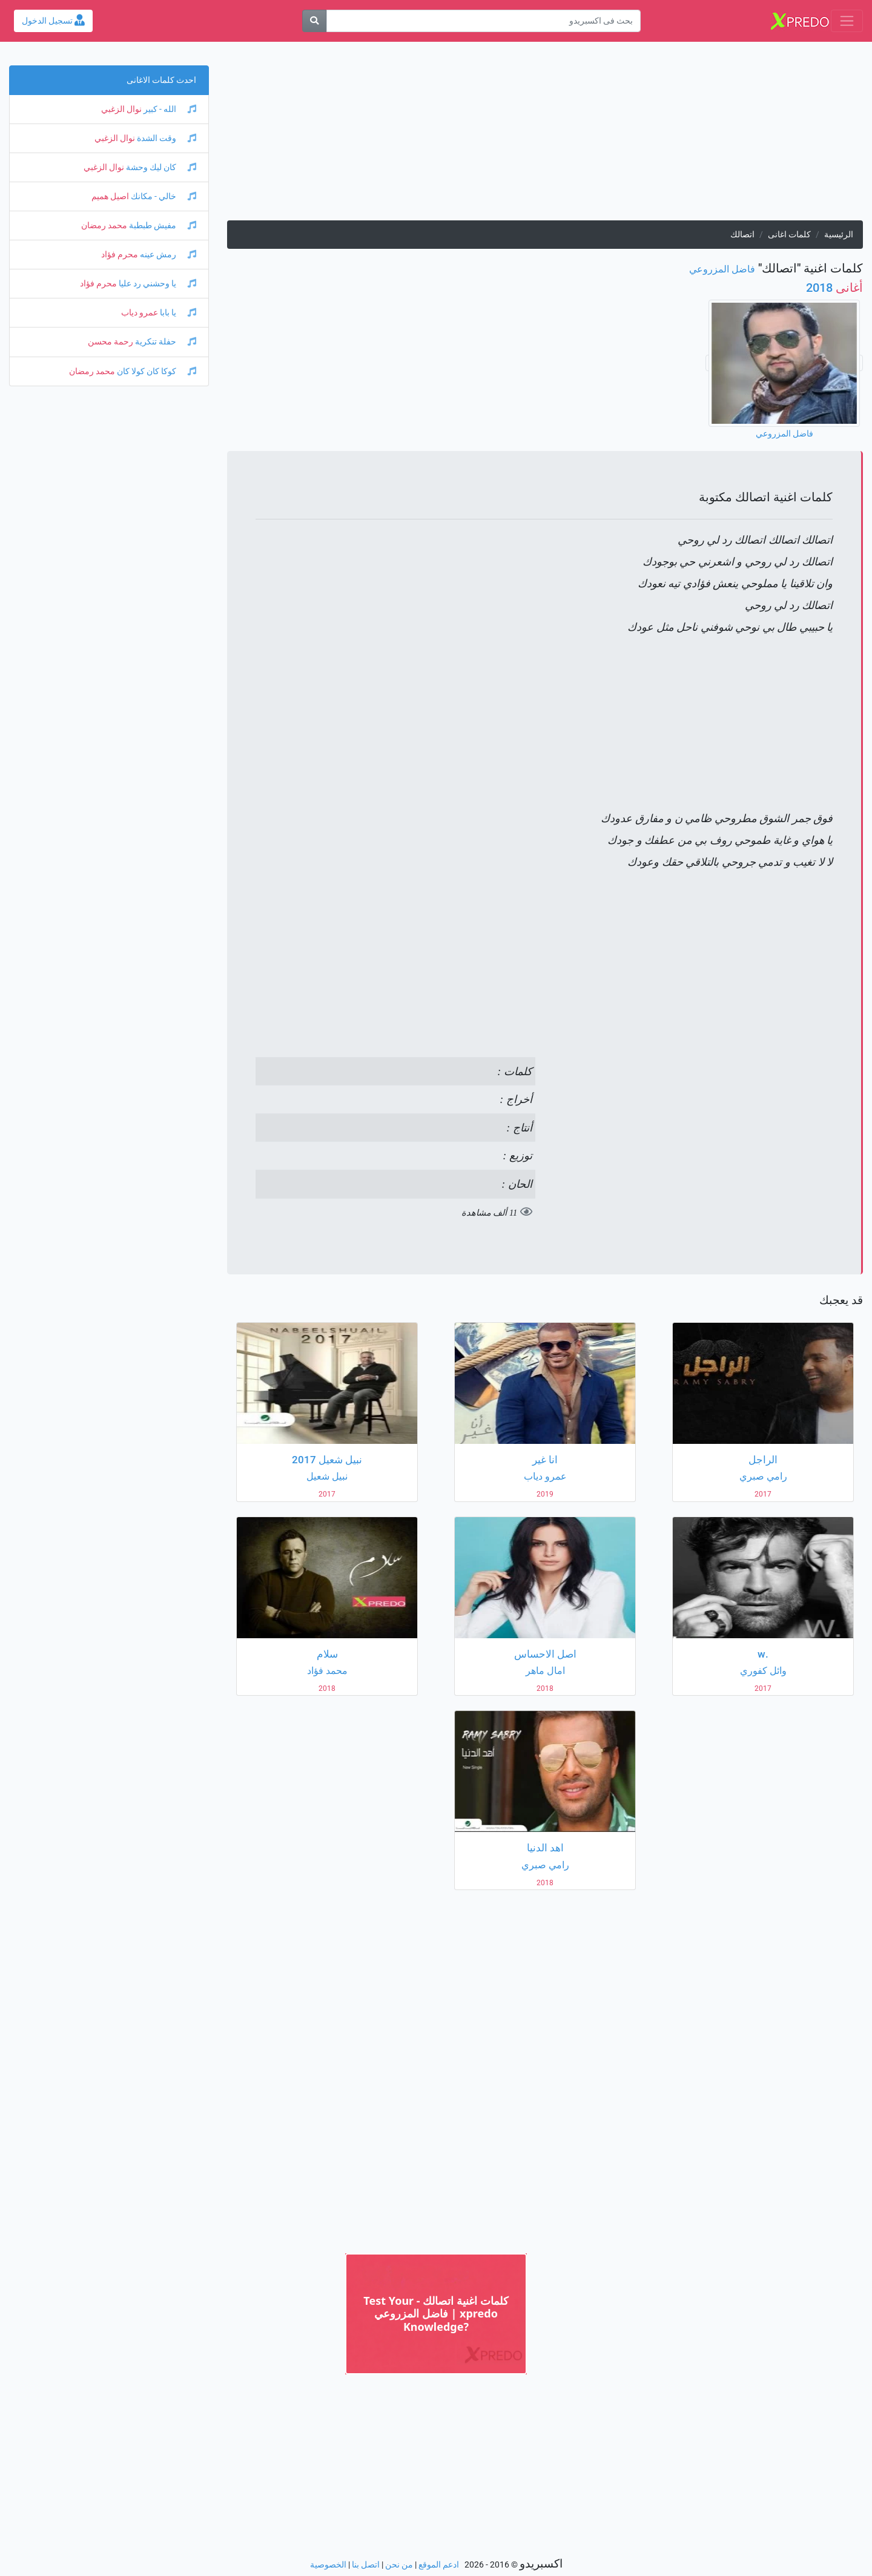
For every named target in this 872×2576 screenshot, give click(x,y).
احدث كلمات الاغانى (161, 80)
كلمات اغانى (789, 234)
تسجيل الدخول (53, 21)
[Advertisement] (545, 135)
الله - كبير (169, 109)
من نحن (399, 2565)
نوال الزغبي (121, 109)
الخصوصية (328, 2565)
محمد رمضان (104, 225)
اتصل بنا (366, 2565)
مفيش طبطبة (161, 225)
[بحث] (314, 21)
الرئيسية (838, 234)
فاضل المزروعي (722, 269)
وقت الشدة (165, 138)
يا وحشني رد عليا (156, 283)
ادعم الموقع (438, 2565)
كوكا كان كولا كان (155, 371)
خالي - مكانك (162, 196)
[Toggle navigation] (847, 21)
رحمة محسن (110, 342)
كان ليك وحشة (160, 167)
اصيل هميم (110, 196)
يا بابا (177, 313)
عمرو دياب (139, 313)
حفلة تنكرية (164, 342)
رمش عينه (167, 254)
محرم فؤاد (119, 254)
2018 (834, 287)
